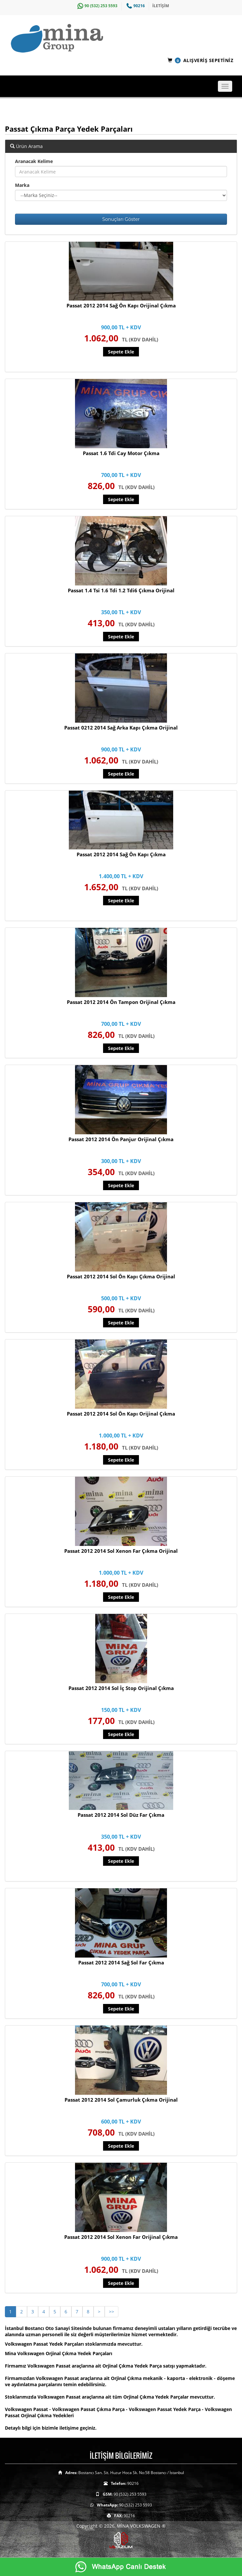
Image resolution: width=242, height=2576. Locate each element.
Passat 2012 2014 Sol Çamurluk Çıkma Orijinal (121, 2099)
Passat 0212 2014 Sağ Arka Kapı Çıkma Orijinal (121, 727)
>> (111, 2311)
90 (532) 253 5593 (96, 5)
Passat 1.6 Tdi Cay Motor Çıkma (121, 453)
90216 (135, 5)
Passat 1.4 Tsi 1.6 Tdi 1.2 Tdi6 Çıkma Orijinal (121, 590)
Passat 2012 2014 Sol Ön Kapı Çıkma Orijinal (121, 1276)
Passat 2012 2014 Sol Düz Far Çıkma (121, 1815)
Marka (22, 185)
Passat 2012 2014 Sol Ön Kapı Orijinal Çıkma (121, 1413)
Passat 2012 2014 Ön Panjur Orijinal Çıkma (121, 1139)
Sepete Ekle (121, 352)
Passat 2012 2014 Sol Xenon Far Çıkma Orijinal (121, 1551)
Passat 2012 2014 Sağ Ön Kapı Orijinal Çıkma (121, 305)
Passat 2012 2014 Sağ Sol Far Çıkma (121, 1962)
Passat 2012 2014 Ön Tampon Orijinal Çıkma (121, 1002)
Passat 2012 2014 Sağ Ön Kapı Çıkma (121, 854)
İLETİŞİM (160, 5)
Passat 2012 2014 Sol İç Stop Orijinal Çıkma (121, 1688)
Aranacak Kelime (34, 161)
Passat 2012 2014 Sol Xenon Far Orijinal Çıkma (121, 2237)
